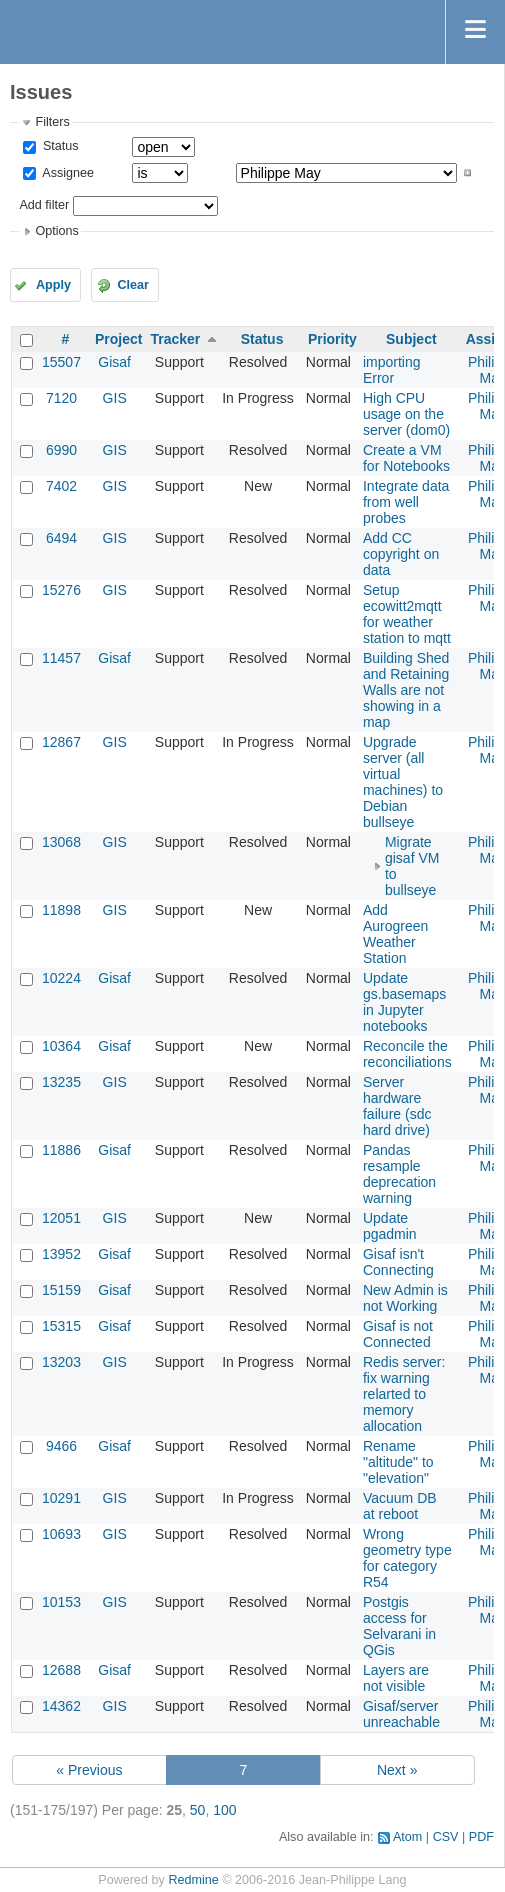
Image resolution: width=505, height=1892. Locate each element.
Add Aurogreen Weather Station (395, 934)
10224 (61, 978)
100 (224, 1810)
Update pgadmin (390, 1226)
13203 (61, 1362)
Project (118, 339)
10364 (61, 1046)
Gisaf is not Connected (398, 1334)
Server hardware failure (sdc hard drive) (397, 1106)
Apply (53, 285)
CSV (446, 1837)
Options (56, 231)
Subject (411, 339)
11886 (61, 1150)
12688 (61, 1670)
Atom (407, 1837)
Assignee (66, 173)
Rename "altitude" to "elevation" (398, 1462)
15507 (61, 362)
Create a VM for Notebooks (406, 458)
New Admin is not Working (405, 1298)
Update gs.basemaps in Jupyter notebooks (404, 1002)
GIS (115, 398)
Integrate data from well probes (406, 502)
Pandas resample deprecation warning (399, 1174)
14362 (61, 1706)
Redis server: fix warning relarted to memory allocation (404, 1394)
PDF (481, 1837)
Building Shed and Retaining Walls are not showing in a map (406, 690)
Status (58, 146)
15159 (61, 1290)
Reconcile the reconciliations (407, 1054)
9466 (61, 1446)
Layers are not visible (396, 1678)
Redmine (193, 1880)
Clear (133, 285)
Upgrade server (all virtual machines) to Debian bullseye (403, 782)
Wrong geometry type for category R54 (407, 1558)
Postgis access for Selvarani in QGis (399, 1626)
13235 (61, 1082)
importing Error (392, 370)
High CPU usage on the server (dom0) (406, 414)
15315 (61, 1326)
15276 (61, 590)
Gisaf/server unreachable (401, 1714)
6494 (61, 538)
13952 (61, 1254)
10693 (61, 1534)
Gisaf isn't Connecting (398, 1262)
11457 (61, 658)
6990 (61, 450)
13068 (61, 842)
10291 (61, 1498)
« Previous (89, 1770)
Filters (52, 122)
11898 (61, 910)
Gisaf (114, 362)
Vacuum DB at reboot (400, 1506)
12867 (61, 742)
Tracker (175, 339)
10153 (61, 1602)
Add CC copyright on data (401, 554)
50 (198, 1810)
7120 (61, 398)
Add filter (44, 205)
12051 (61, 1218)
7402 (61, 486)
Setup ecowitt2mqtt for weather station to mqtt (407, 614)
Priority (332, 339)
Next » (397, 1770)
